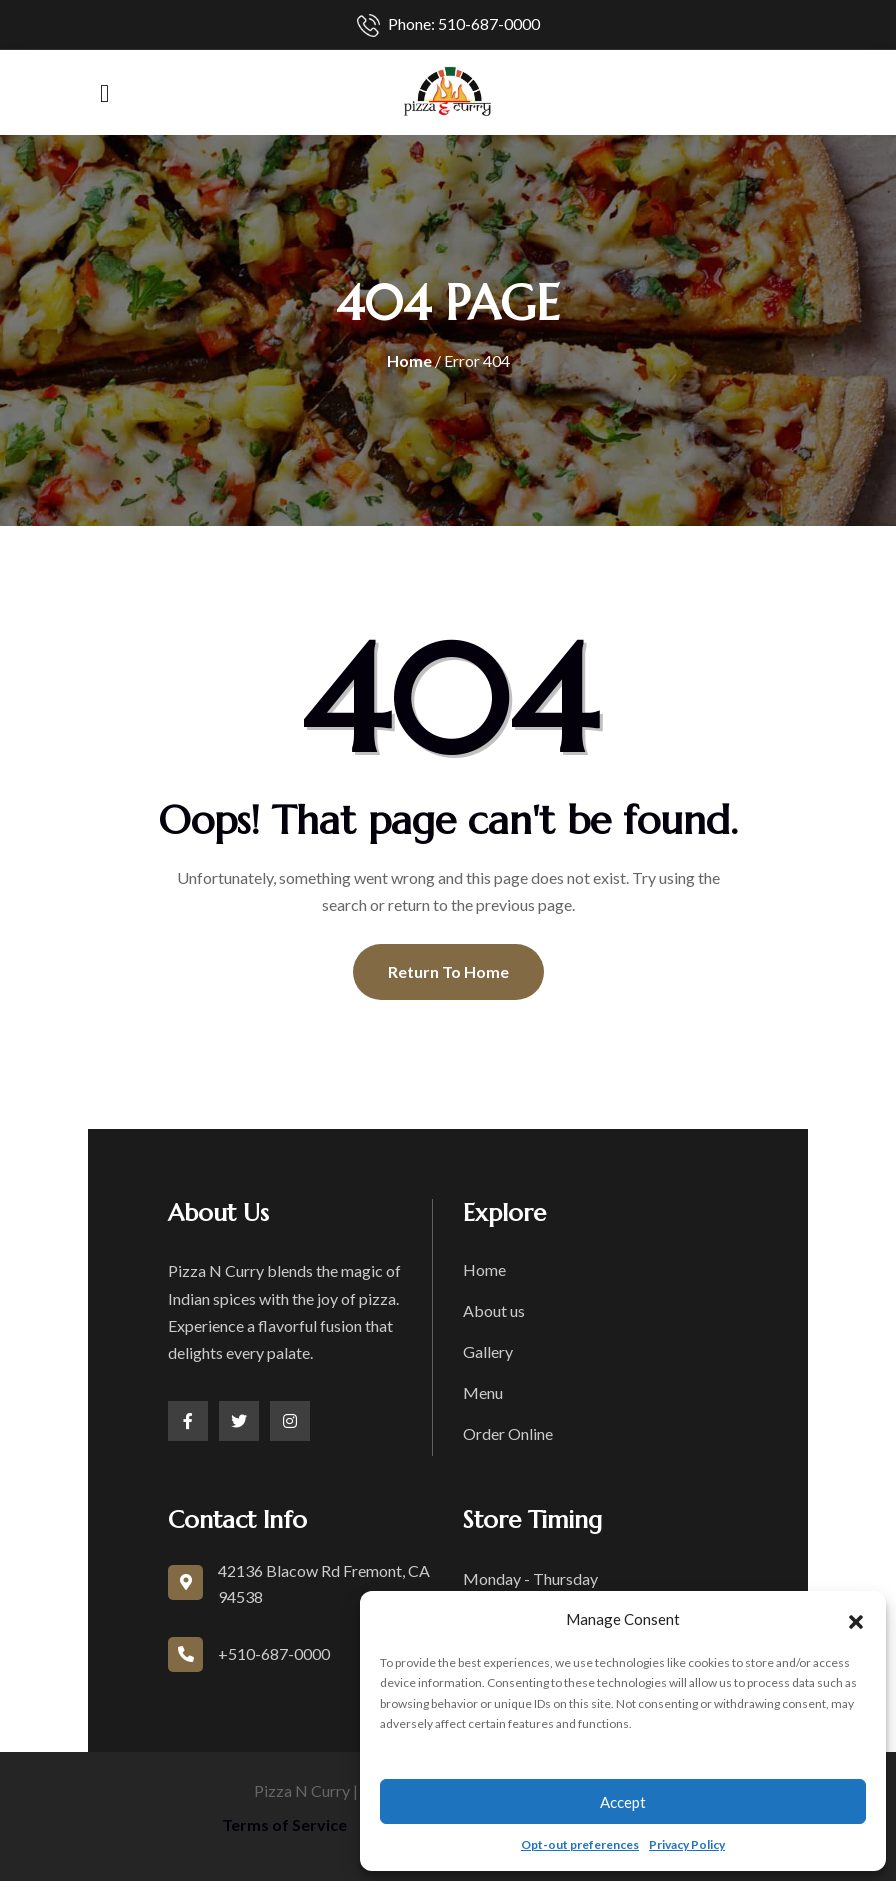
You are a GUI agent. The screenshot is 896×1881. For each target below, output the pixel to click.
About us (494, 1310)
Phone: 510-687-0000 (448, 25)
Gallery (488, 1351)
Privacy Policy (687, 1844)
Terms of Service (284, 1824)
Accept (623, 1802)
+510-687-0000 (274, 1653)
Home (409, 360)
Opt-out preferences (580, 1844)
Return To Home (448, 971)
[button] (856, 1619)
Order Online (508, 1433)
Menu (483, 1392)
